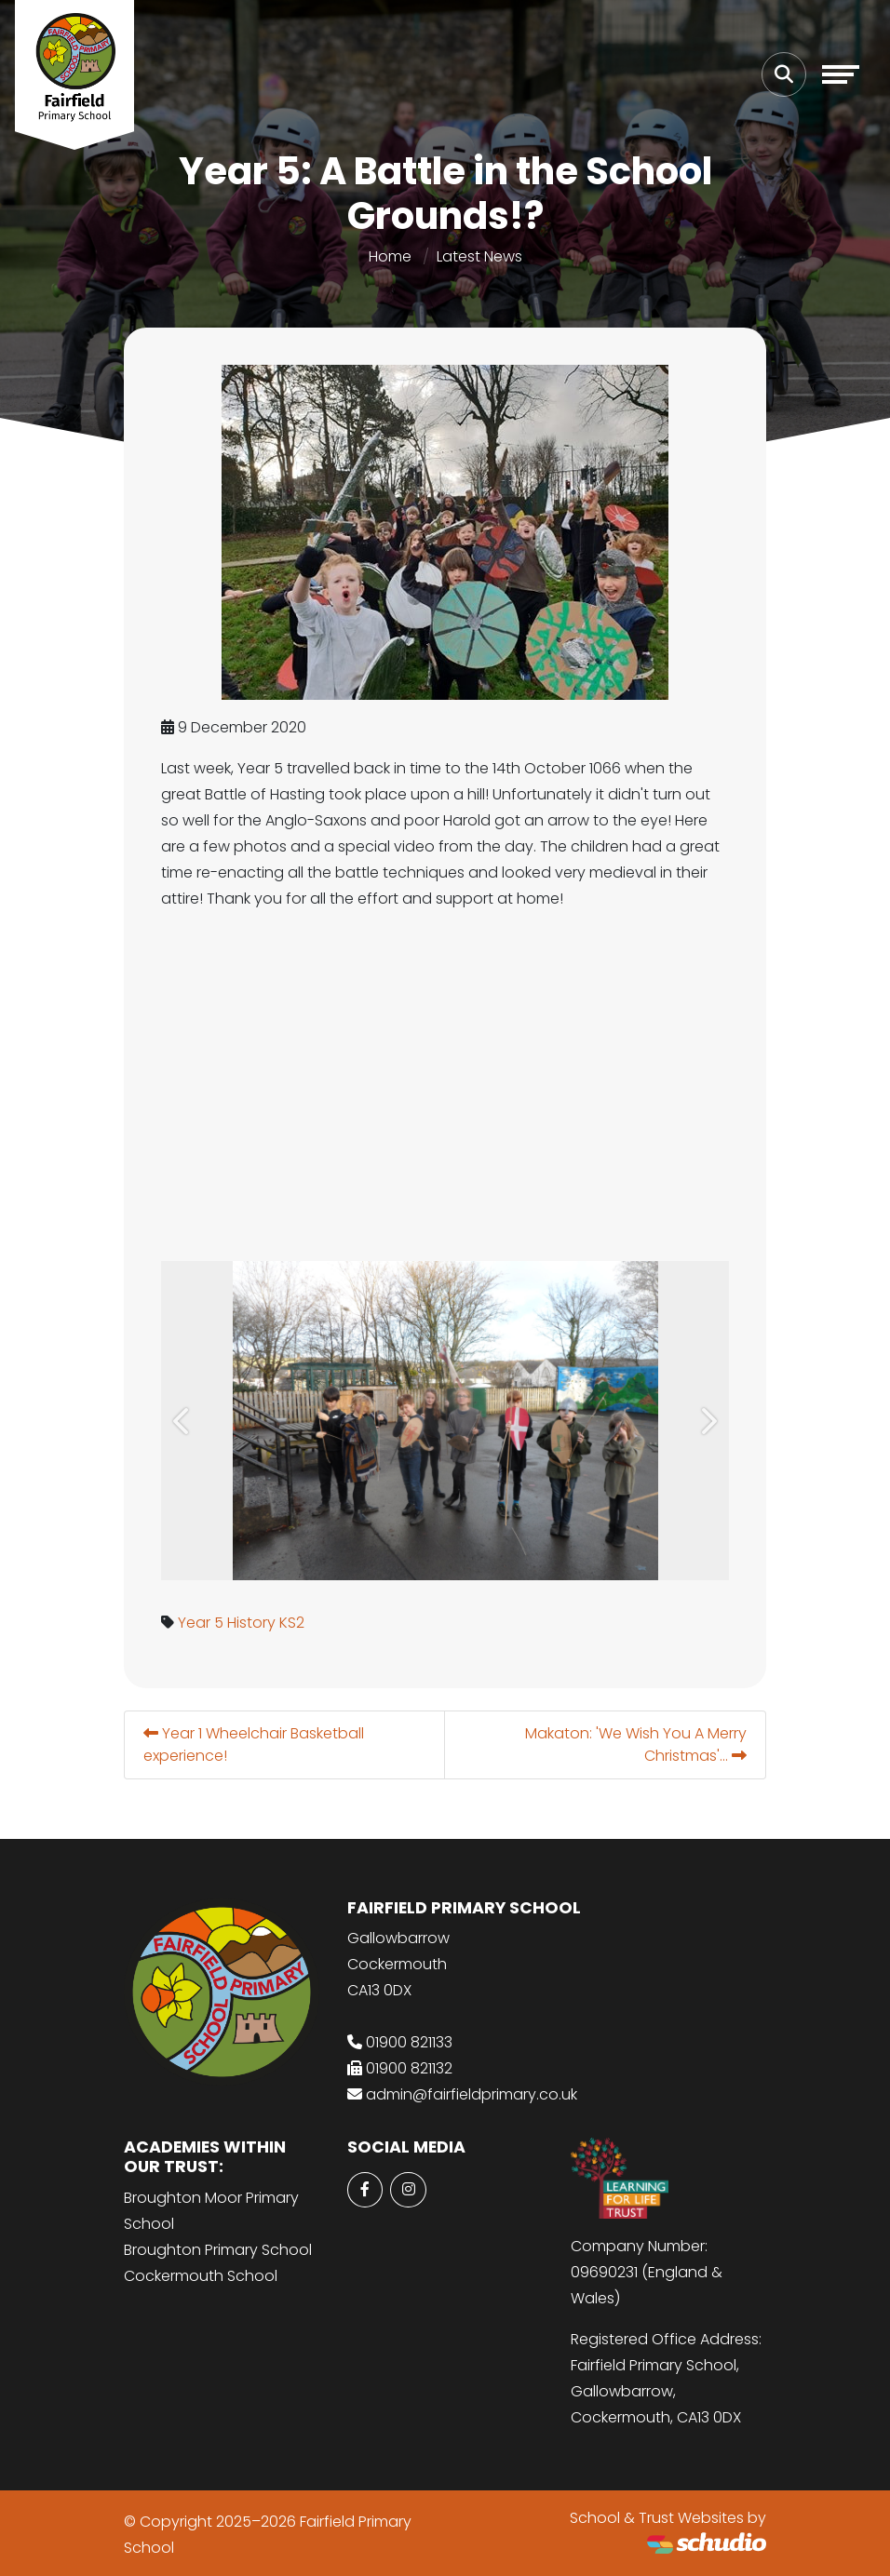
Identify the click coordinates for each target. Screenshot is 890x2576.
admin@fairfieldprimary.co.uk (471, 2094)
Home (390, 256)
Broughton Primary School (218, 2250)
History (251, 1622)
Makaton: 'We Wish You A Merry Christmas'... (636, 1744)
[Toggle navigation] (840, 74)
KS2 (291, 1622)
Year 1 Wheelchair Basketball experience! (253, 1744)
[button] (182, 1420)
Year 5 (200, 1622)
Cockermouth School (200, 2276)
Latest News (479, 256)
